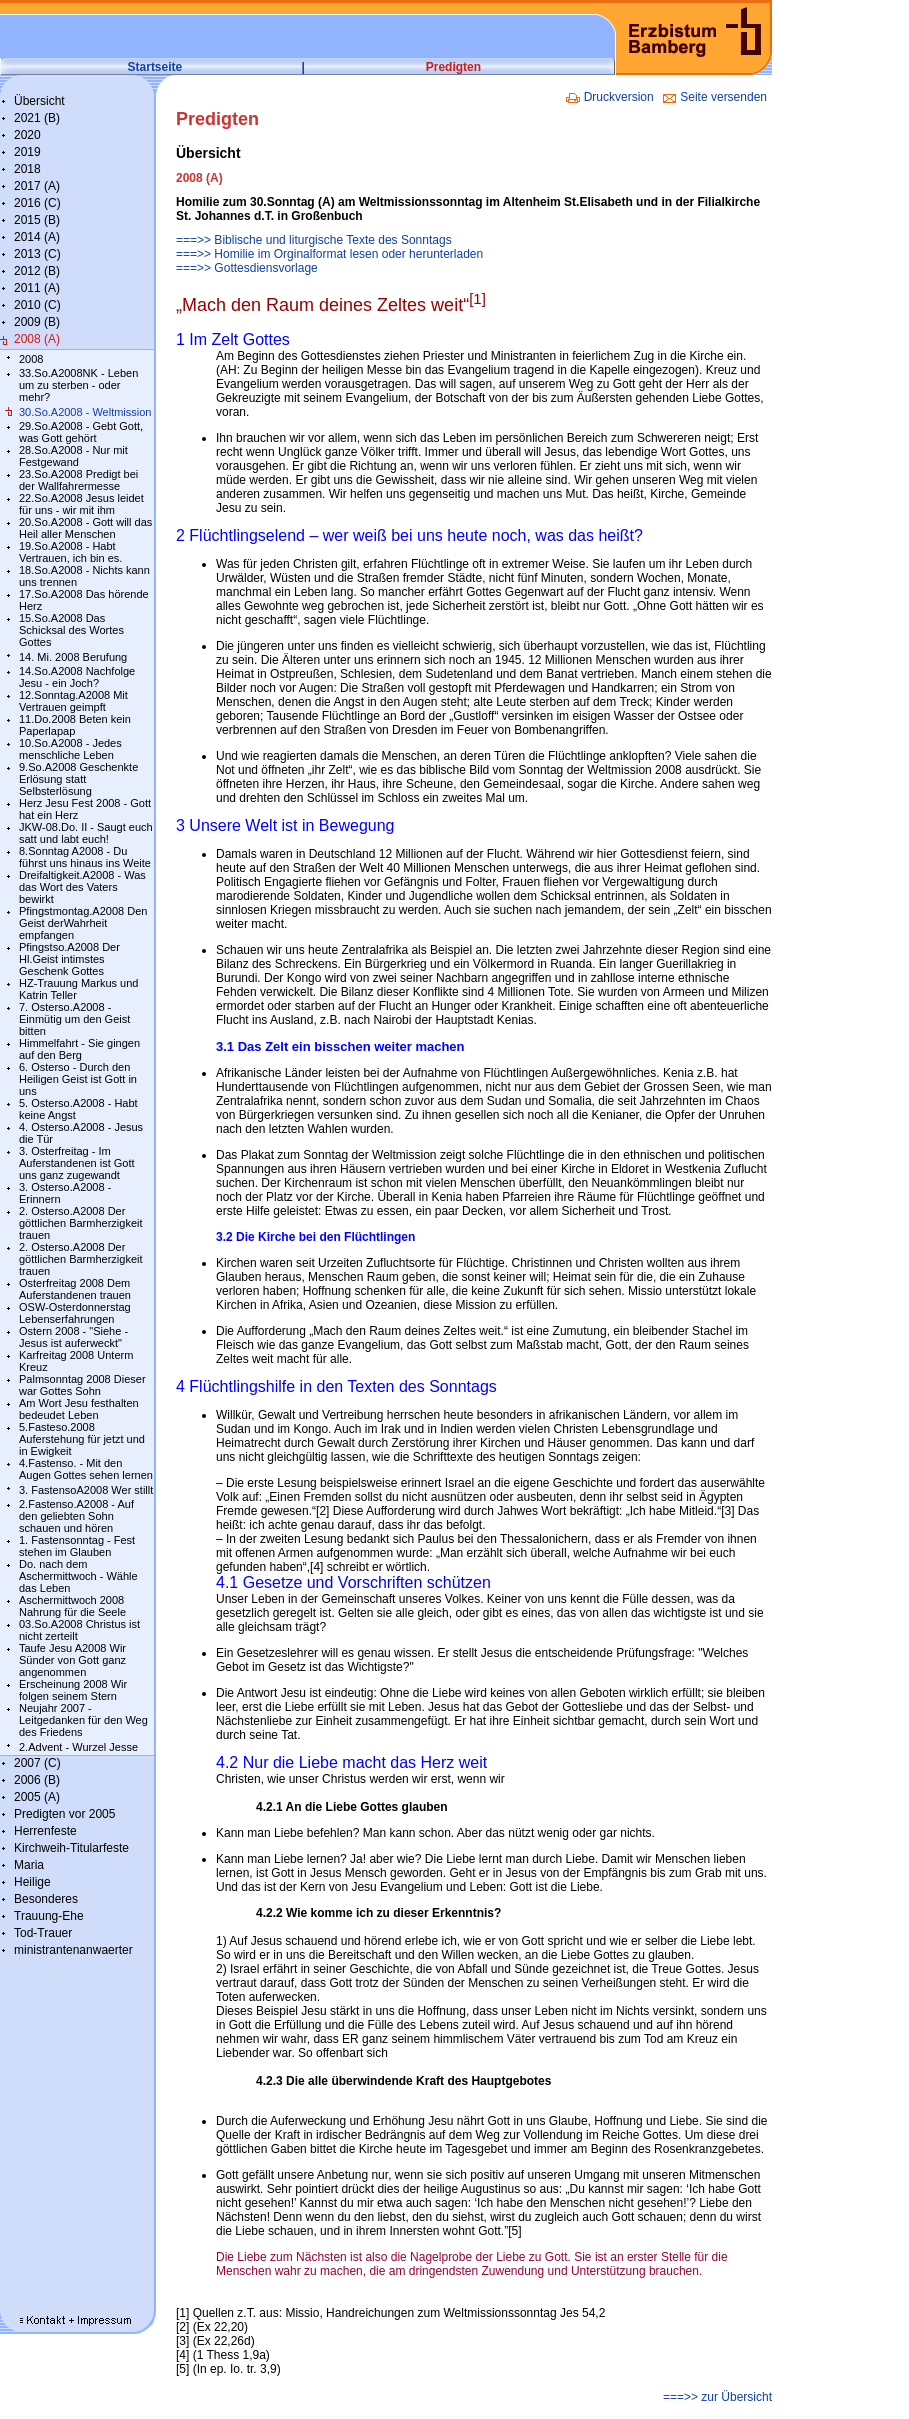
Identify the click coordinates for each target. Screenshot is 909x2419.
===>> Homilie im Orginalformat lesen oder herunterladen (329, 254)
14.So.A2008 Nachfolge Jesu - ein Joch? (77, 677)
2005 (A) (37, 1797)
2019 (27, 152)
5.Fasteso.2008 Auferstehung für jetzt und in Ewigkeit (82, 1439)
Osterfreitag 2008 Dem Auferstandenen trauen (75, 1289)
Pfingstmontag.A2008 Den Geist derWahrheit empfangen (83, 923)
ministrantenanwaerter (73, 1950)
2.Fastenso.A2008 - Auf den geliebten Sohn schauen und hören (76, 1516)
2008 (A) (37, 339)
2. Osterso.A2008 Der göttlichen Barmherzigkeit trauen (81, 1223)
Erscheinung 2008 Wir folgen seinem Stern (73, 1690)
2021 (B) (37, 118)
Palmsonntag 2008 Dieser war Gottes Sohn (82, 1385)
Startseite (155, 67)
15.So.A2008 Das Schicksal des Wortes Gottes (71, 630)
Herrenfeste (45, 1831)
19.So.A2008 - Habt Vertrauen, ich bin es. (70, 552)
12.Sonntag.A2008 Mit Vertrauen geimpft (73, 701)
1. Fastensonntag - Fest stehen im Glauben (77, 1546)
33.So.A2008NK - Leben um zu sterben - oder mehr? (78, 385)
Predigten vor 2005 (64, 1814)
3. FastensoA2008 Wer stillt (86, 1490)
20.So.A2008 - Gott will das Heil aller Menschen (85, 528)
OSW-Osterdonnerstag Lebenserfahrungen (75, 1313)
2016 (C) (37, 203)
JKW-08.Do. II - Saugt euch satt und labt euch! (86, 833)
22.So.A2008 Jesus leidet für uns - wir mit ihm (81, 504)
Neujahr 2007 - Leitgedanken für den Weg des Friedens (83, 1720)
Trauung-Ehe (49, 1916)
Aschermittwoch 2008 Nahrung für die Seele (72, 1606)
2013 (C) (37, 254)
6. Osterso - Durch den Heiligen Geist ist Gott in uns (78, 1079)
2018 (27, 169)
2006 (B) (37, 1780)
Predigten (453, 67)
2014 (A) (37, 237)
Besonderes (46, 1899)
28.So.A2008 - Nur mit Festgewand (73, 456)
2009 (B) (37, 322)
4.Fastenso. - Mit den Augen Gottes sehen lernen (86, 1469)
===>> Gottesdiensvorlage (247, 268)
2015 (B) (37, 220)
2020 (27, 135)
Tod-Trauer (43, 1933)
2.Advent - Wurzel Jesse (78, 1747)
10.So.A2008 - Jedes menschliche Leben (70, 749)
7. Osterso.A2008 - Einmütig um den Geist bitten (74, 1019)
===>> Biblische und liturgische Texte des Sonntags (314, 240)
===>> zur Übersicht (717, 2397)
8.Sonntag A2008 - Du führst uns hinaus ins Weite (85, 857)
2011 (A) (37, 288)
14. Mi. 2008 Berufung (73, 657)
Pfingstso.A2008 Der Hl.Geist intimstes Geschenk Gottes (69, 959)
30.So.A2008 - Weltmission (85, 412)
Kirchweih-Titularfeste (71, 1848)
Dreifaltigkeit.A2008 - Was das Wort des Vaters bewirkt (82, 887)
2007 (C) (37, 1763)
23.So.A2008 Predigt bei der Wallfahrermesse (78, 480)
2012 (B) (37, 271)
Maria (29, 1865)
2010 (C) (37, 305)
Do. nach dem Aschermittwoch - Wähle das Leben (78, 1576)
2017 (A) (37, 186)
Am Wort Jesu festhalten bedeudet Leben (79, 1409)
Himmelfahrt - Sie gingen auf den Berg (79, 1049)
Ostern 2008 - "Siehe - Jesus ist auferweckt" (73, 1337)
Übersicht (39, 101)
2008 (31, 359)
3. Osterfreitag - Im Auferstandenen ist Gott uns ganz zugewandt (77, 1163)
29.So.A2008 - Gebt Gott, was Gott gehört (81, 432)
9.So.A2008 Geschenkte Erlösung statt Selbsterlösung (78, 779)
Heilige (32, 1882)
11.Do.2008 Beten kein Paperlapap (75, 725)
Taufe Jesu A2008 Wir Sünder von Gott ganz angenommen (72, 1660)
